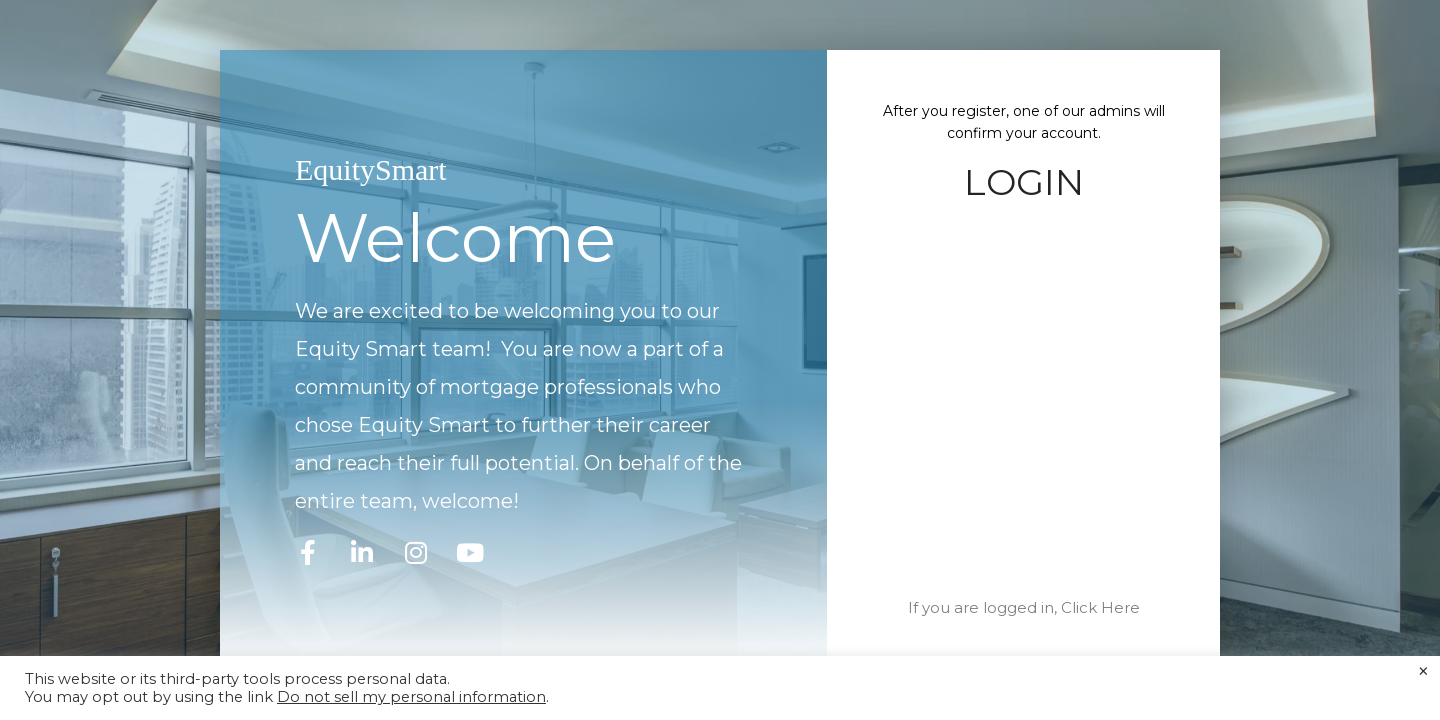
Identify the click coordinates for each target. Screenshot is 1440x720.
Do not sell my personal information (411, 697)
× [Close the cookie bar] (1423, 672)
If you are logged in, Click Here (1024, 607)
